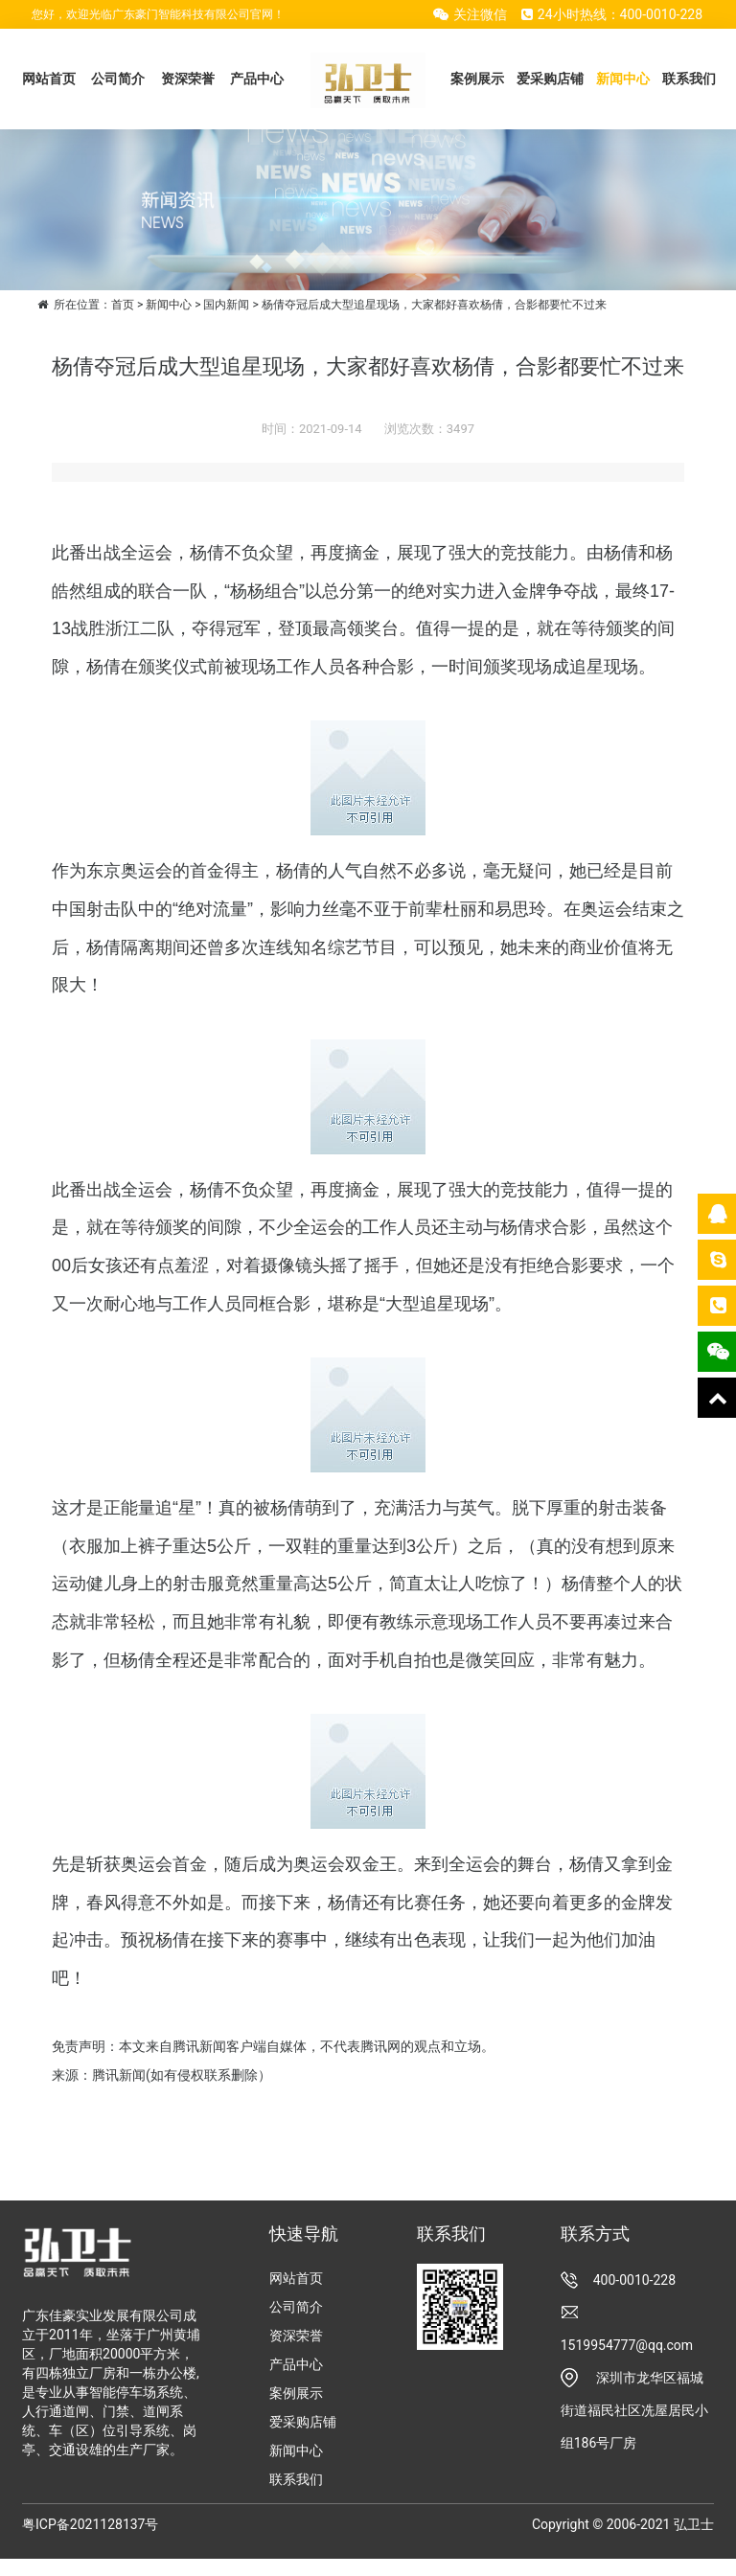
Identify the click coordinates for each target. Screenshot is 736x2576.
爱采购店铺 (550, 78)
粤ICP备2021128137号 (90, 2524)
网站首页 (49, 78)
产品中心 (257, 78)
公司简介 (118, 78)
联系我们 (689, 78)
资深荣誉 (188, 78)
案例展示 (477, 78)
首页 (122, 304)
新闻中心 (623, 78)
